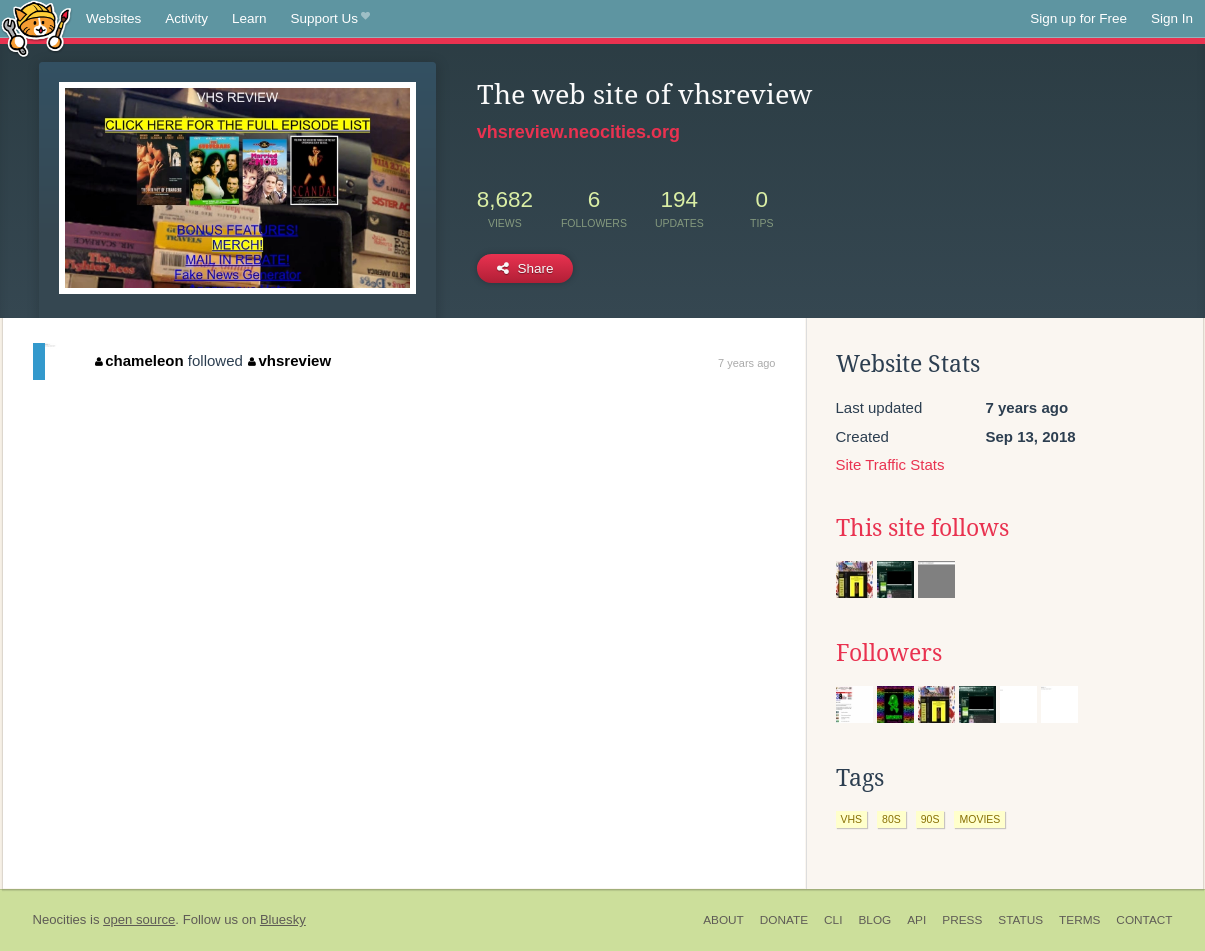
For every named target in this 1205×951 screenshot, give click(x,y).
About (723, 920)
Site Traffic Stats (890, 464)
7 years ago (746, 363)
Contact (1144, 920)
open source (139, 919)
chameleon (139, 360)
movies (979, 819)
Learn (249, 18)
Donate (784, 920)
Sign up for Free (1078, 18)
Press (962, 920)
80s (891, 819)
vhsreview (289, 360)
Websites (113, 18)
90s (930, 819)
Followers (889, 653)
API (916, 920)
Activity (186, 18)
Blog (874, 920)
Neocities (60, 919)
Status (1020, 920)
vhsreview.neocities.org (578, 132)
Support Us (330, 19)
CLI (833, 920)
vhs (852, 819)
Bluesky (283, 919)
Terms (1079, 920)
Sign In (1172, 18)
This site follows (922, 528)
